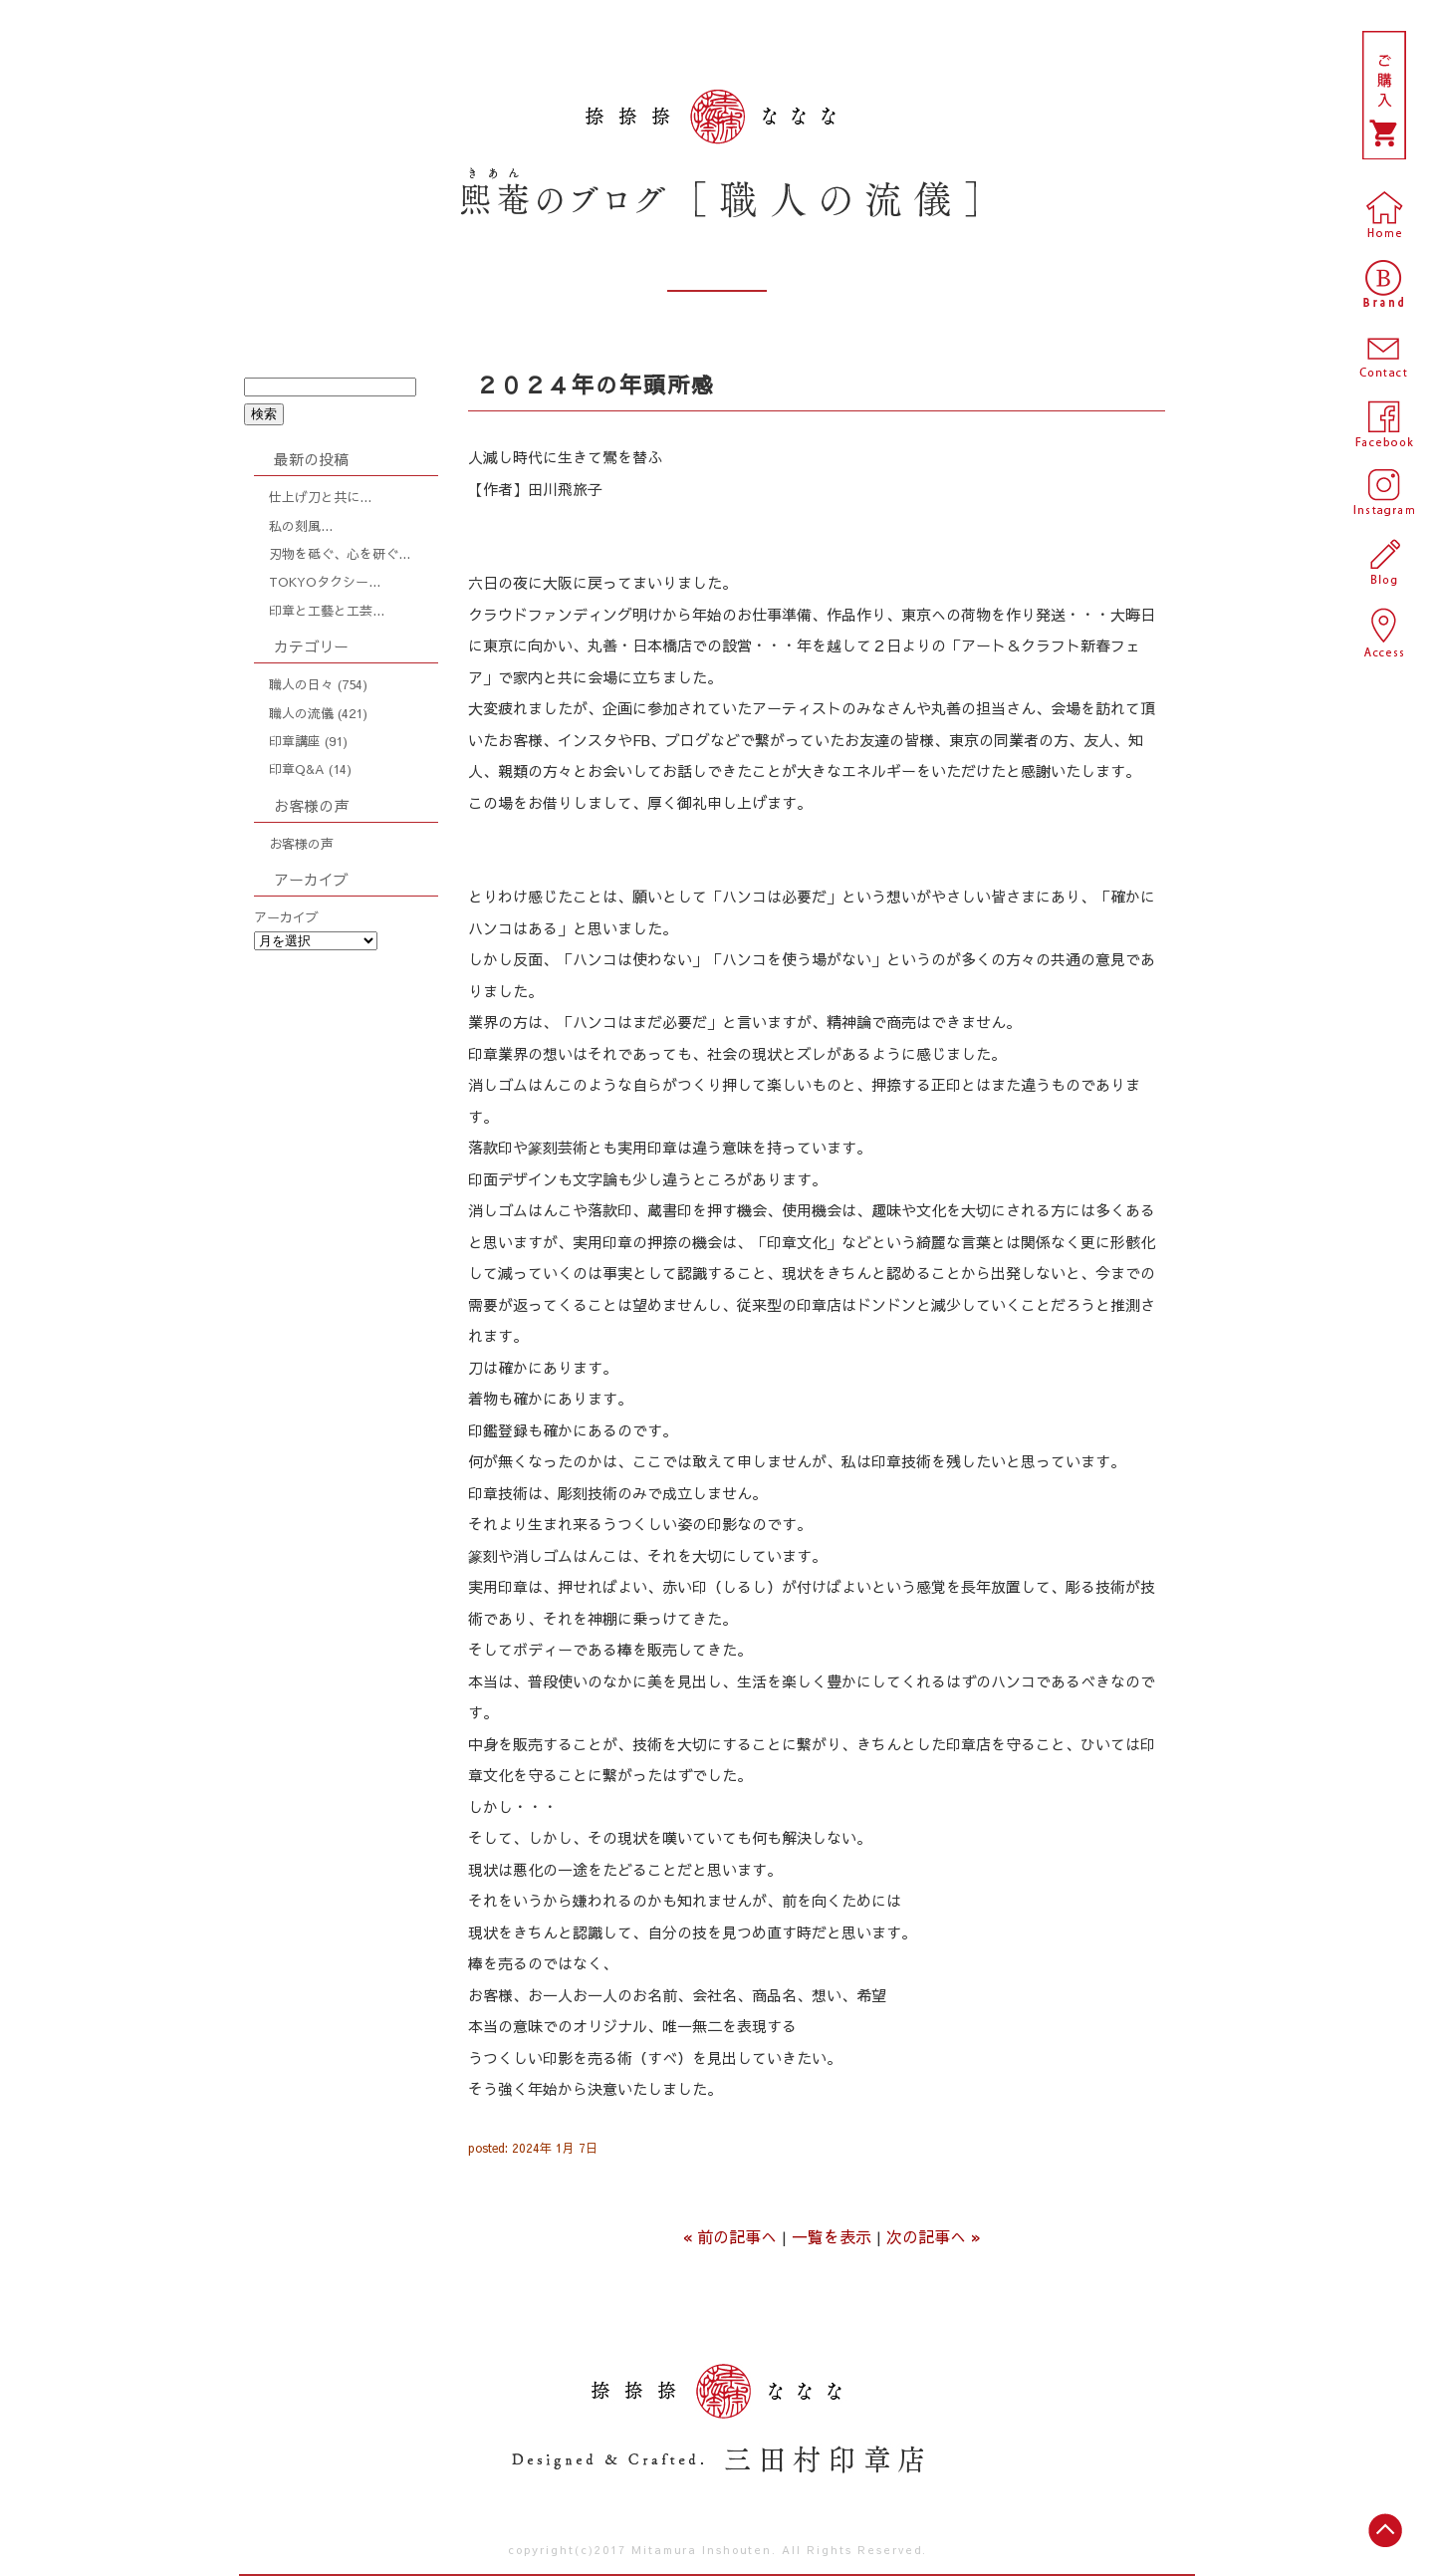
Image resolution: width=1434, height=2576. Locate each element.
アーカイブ (286, 917)
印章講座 (295, 741)
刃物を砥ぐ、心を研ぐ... (339, 554)
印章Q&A (297, 769)
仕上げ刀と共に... (320, 497)
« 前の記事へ (730, 2236)
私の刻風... (301, 526)
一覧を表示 (831, 2236)
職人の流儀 (301, 713)
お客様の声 (301, 844)
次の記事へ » (933, 2236)
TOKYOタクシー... (324, 582)
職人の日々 (301, 684)
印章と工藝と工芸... (326, 611)
